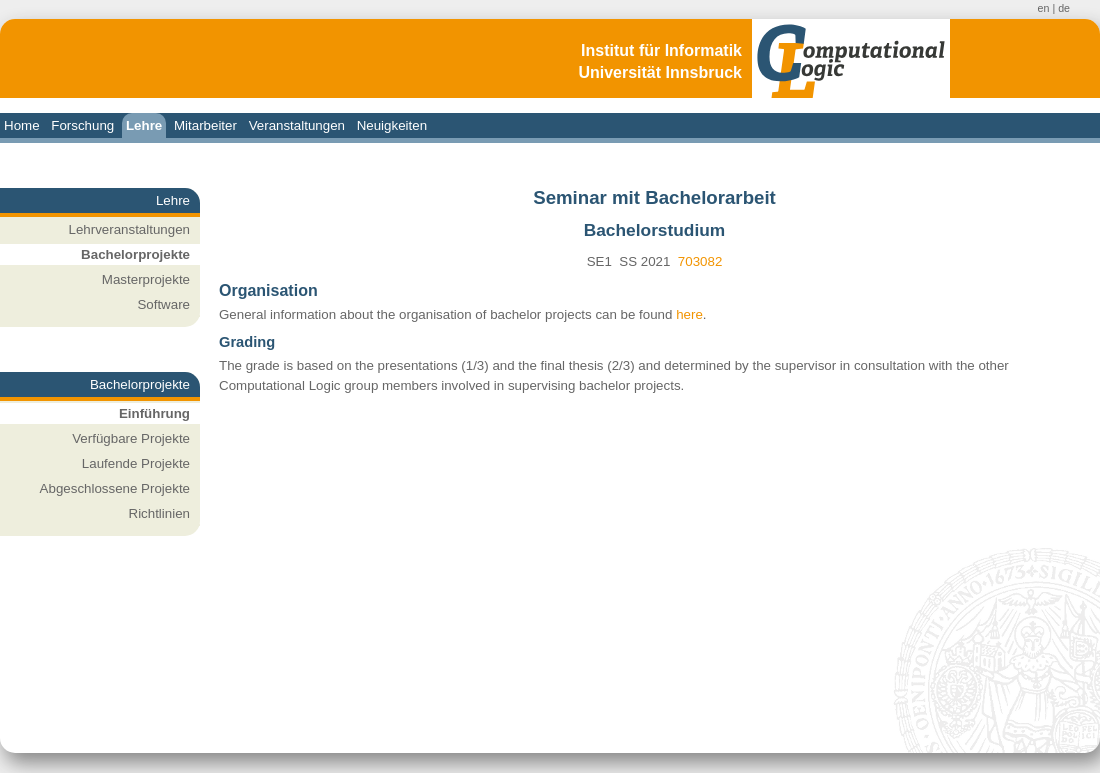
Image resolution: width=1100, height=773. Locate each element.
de (1064, 8)
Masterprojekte (146, 279)
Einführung (154, 413)
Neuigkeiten (392, 125)
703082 (700, 261)
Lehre (144, 125)
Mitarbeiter (205, 125)
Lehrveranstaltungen (129, 229)
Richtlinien (160, 513)
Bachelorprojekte (135, 254)
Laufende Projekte (136, 463)
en (1044, 8)
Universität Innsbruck (660, 72)
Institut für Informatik (661, 50)
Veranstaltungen (297, 125)
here (689, 314)
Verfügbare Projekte (131, 438)
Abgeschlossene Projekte (115, 488)
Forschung (82, 125)
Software (163, 304)
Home (22, 125)
